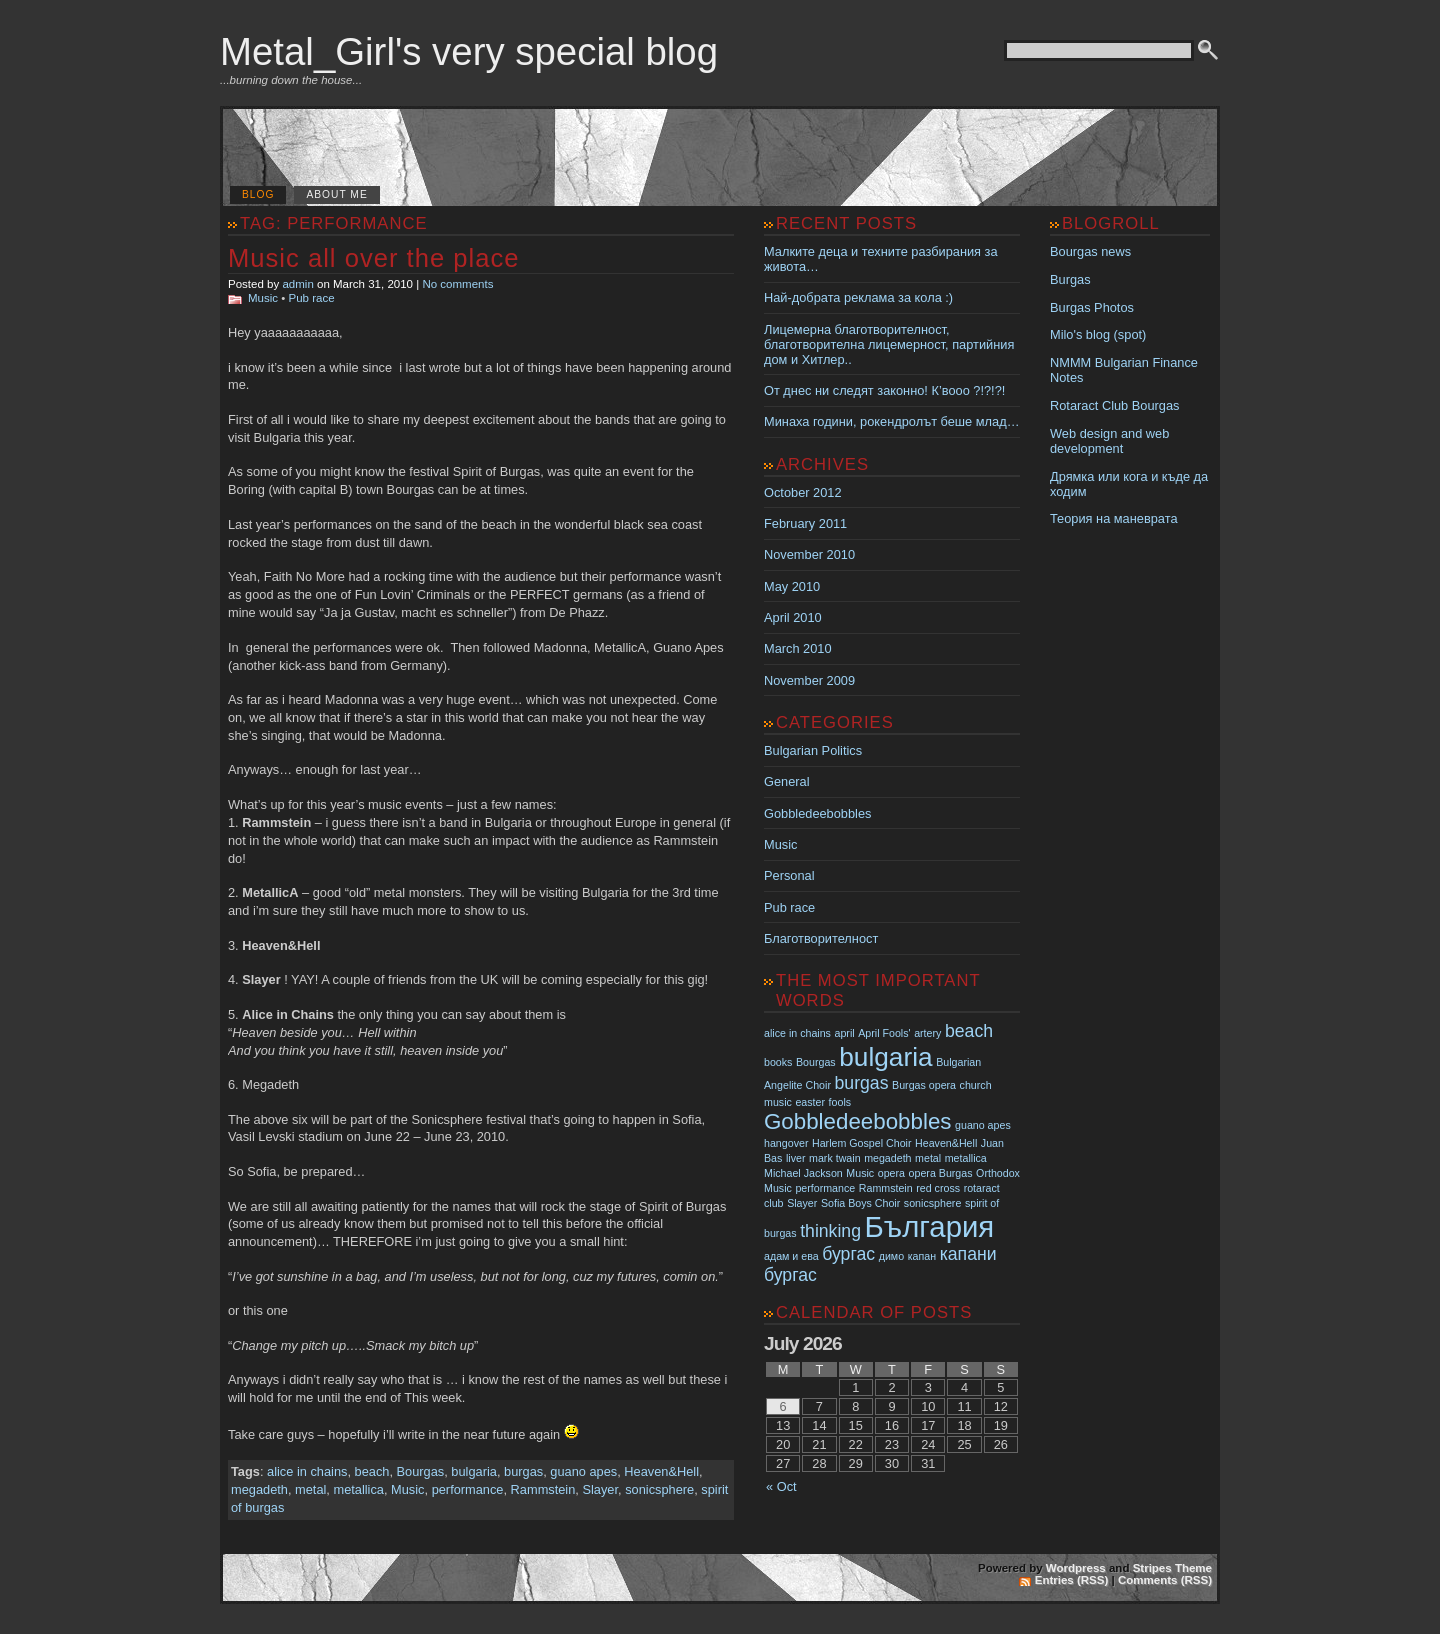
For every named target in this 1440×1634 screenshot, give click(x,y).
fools (840, 1102)
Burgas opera (924, 1085)
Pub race (312, 298)
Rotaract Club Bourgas (1114, 405)
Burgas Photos (1092, 307)
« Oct (781, 1486)
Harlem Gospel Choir (862, 1143)
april (845, 1033)
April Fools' (884, 1033)
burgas (523, 1471)
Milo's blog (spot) (1098, 334)
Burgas (1070, 279)
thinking (830, 1231)
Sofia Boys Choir (860, 1203)
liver (796, 1158)
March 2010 (798, 648)
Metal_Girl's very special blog (469, 51)
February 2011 (805, 523)
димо (891, 1256)
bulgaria (474, 1471)
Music (263, 298)
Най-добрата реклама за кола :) (858, 297)
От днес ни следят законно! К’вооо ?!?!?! (884, 390)
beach (372, 1471)
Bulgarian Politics (813, 750)
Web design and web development (1109, 441)
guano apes (583, 1471)
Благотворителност (821, 938)
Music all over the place (373, 258)
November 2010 (809, 554)
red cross (938, 1188)
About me (336, 194)
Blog (258, 194)
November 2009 (809, 680)
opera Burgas (941, 1173)
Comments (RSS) (1165, 1580)
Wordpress (1076, 1568)
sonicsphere (659, 1489)
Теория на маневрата (1114, 518)
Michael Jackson (803, 1173)
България (930, 1226)
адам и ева (791, 1256)
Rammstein (543, 1489)
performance (468, 1489)
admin (297, 284)
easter (810, 1102)
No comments (457, 284)
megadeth (259, 1489)
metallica (358, 1489)
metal (310, 1489)
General (787, 781)
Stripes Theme (1172, 1568)
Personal (789, 875)
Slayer (600, 1489)
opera (891, 1173)
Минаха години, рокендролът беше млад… (891, 421)
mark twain (835, 1158)
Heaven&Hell (661, 1471)
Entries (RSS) (1072, 1580)
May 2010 (792, 586)
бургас (848, 1254)
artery (927, 1033)
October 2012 (803, 492)
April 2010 (793, 617)
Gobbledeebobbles (817, 813)
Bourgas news (1090, 251)
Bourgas (421, 1471)
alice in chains (307, 1471)
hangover (786, 1143)
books (778, 1062)
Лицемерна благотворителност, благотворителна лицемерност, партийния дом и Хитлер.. (889, 344)
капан (922, 1256)
